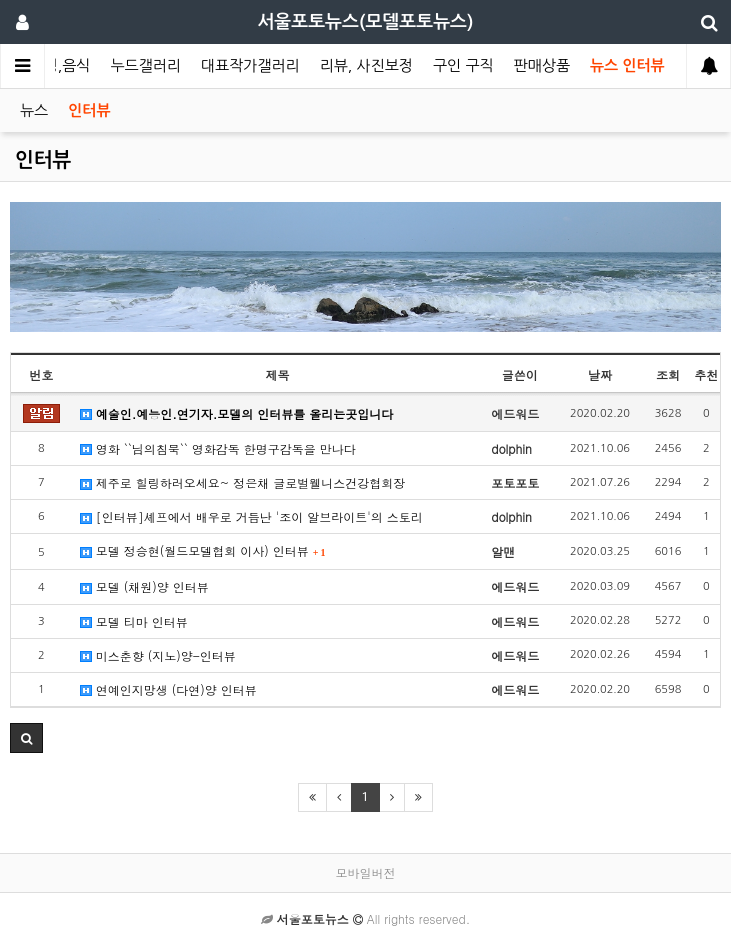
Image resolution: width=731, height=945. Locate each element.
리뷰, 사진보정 (366, 65)
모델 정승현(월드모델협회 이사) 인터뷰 (203, 550)
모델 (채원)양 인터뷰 (144, 586)
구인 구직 (463, 65)
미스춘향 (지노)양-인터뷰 (158, 655)
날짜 (600, 374)
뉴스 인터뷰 (627, 65)
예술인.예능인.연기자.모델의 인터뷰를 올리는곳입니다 (237, 413)
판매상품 (542, 65)
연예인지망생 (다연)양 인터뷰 (168, 689)
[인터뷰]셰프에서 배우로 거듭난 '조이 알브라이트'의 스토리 (251, 516)
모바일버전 (366, 872)
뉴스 (34, 110)
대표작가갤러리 (250, 65)
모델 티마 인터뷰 (134, 621)
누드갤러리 (145, 65)
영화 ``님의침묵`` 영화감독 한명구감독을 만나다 (218, 448)
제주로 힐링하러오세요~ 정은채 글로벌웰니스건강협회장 (243, 482)
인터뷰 (89, 110)
